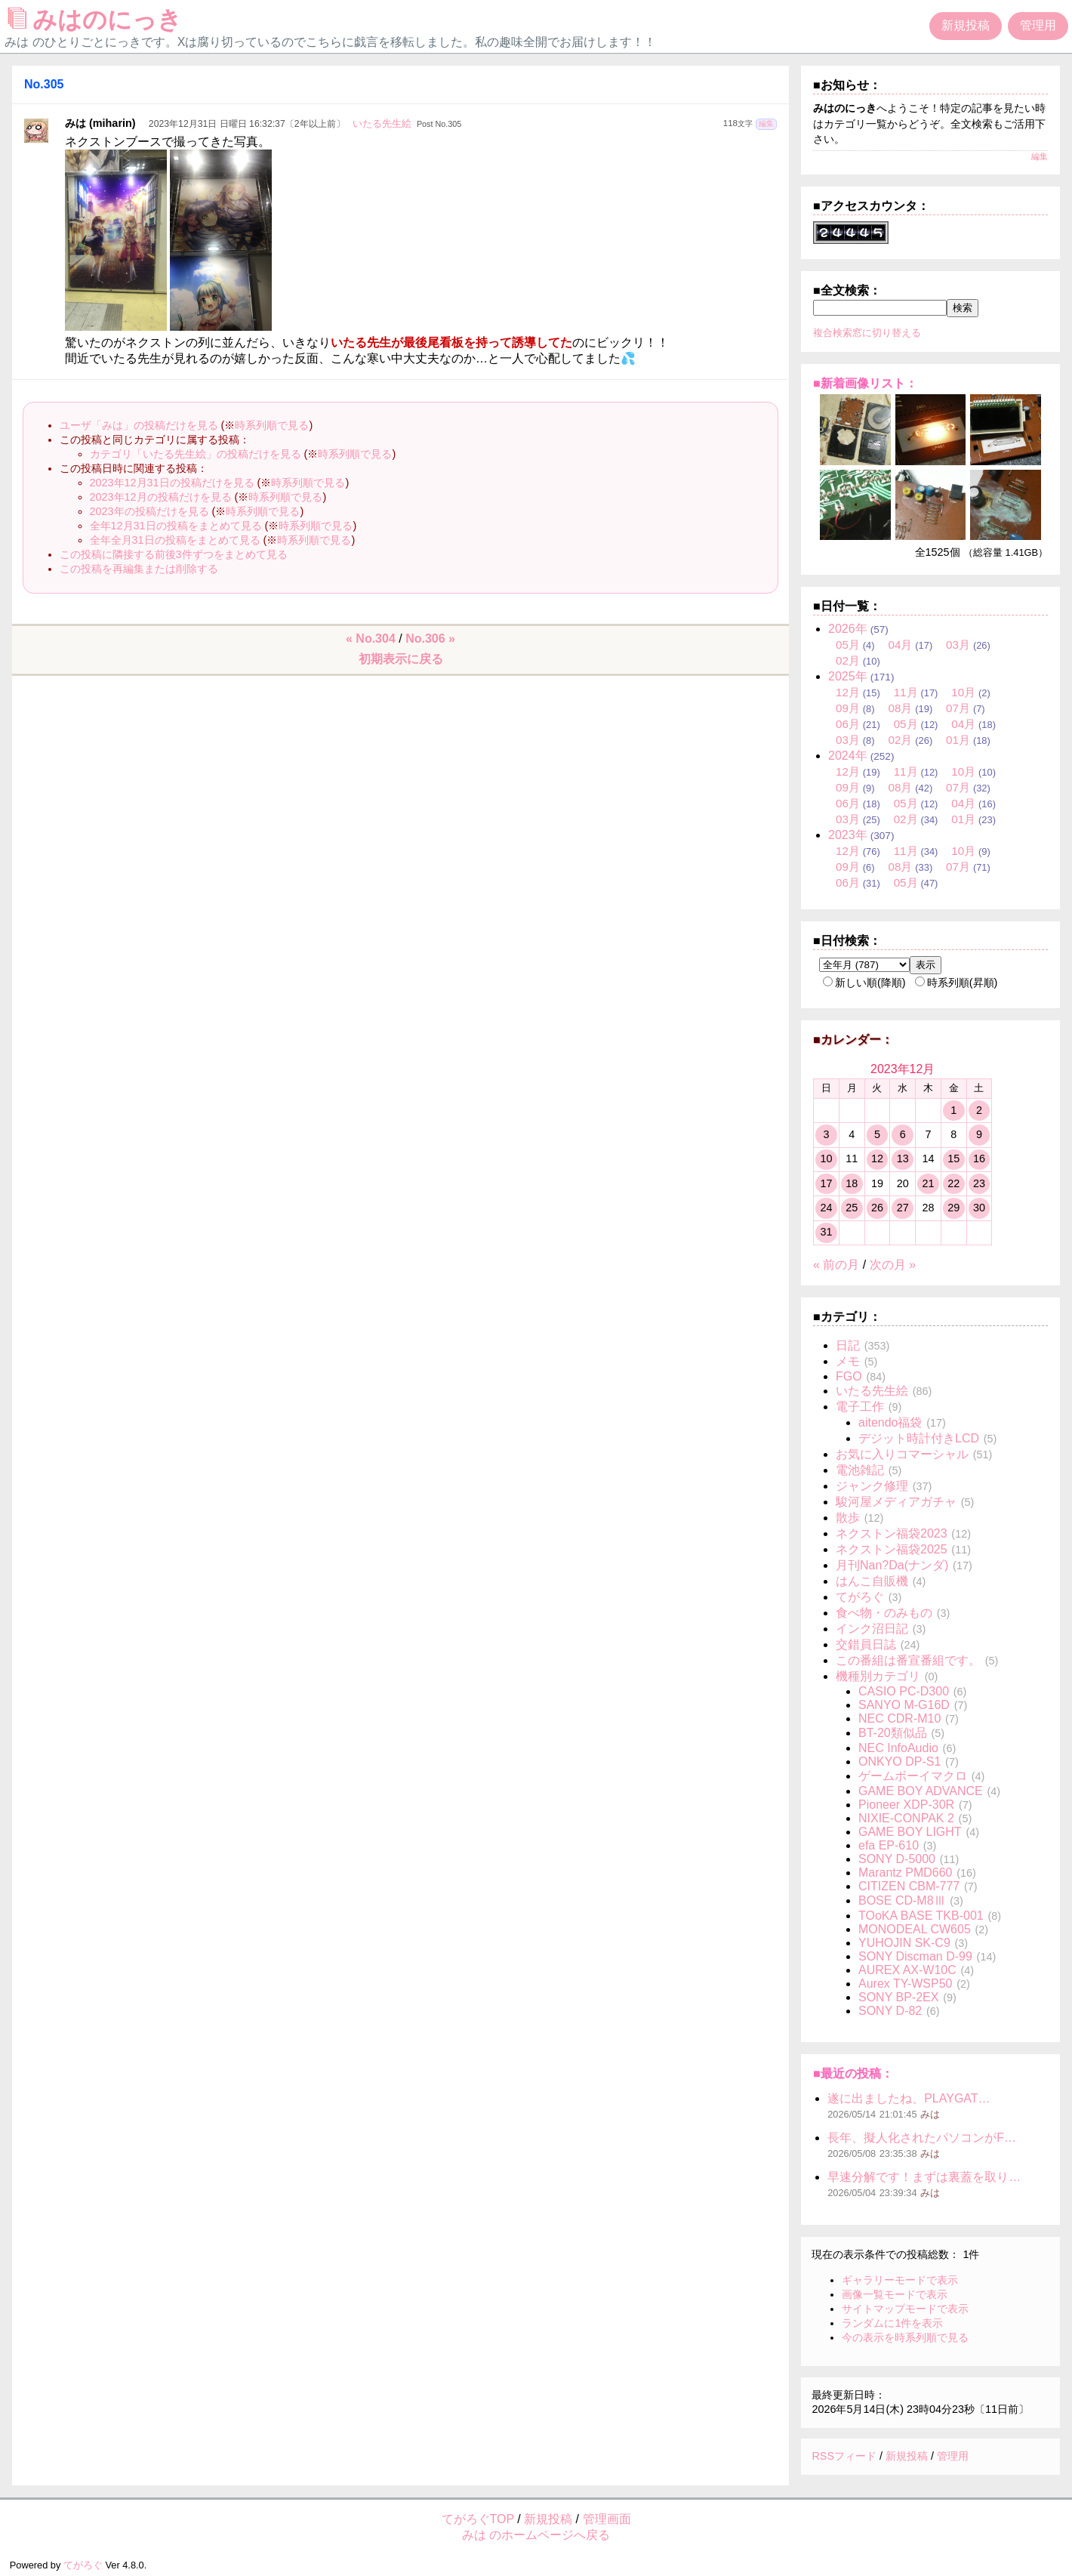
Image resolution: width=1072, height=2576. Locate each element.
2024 (847, 755)
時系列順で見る (272, 425)
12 (877, 1158)
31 (826, 1232)
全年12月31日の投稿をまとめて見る (176, 526)
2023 (847, 834)
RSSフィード (844, 2456)
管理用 (1038, 25)
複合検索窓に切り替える (867, 332)
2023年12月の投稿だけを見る (161, 497)
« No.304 (371, 638)
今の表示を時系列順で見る (905, 2337)
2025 (847, 676)
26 (877, 1208)
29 (953, 1208)
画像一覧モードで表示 (894, 2294)
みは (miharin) (100, 123)
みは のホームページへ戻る (536, 2534)
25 (852, 1208)
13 (903, 1158)
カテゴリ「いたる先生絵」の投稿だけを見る (195, 454)
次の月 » (893, 1264)
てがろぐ (83, 2565)
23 (979, 1183)
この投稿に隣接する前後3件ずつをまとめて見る (174, 554)
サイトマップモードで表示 (905, 2309)
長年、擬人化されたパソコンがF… (921, 2137)
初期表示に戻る (401, 658)
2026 (847, 628)
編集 (766, 123)
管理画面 (607, 2519)
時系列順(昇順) (956, 982)
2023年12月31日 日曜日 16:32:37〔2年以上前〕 (247, 124)
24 (826, 1208)
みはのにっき (98, 19)
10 (826, 1158)
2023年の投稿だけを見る (149, 511)
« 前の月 (836, 1264)
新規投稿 (965, 25)
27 (903, 1208)
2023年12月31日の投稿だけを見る (172, 483)
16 (979, 1158)
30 (979, 1208)
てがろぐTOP (478, 2519)
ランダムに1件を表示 (892, 2323)
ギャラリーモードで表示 (900, 2280)
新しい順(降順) (864, 982)
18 (852, 1183)
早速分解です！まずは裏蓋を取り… (924, 2176)
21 (928, 1183)
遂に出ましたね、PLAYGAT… (908, 2098)
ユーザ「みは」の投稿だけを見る (139, 425)
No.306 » (430, 638)
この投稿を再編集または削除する (139, 569)
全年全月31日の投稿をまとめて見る (175, 540)
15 (953, 1158)
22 (953, 1183)
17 (826, 1183)
